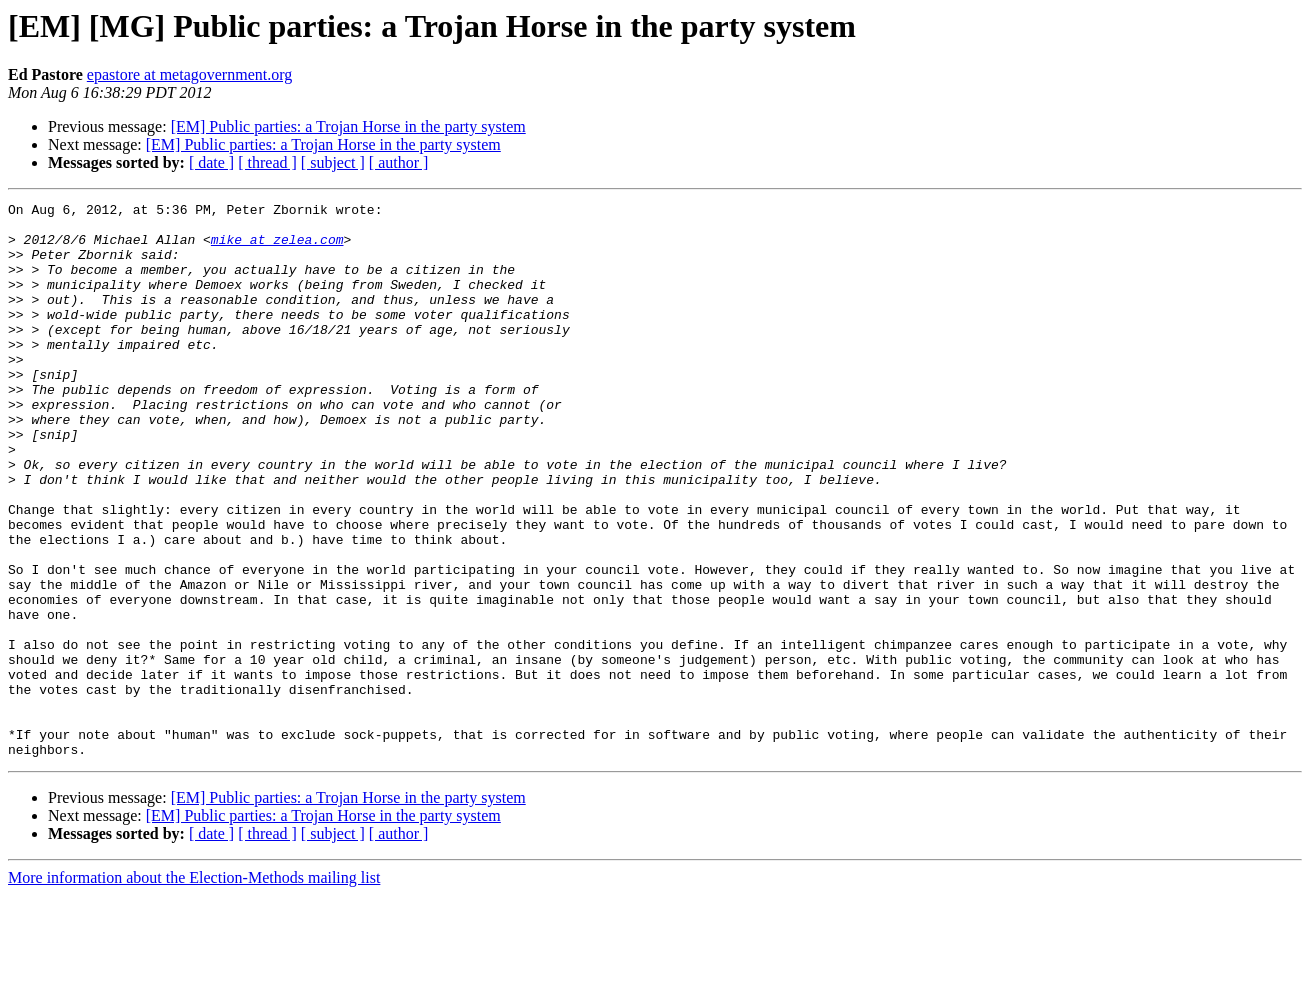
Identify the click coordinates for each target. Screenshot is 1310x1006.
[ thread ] (267, 162)
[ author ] (399, 162)
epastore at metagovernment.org (189, 74)
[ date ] (211, 162)
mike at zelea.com (277, 248)
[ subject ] (333, 162)
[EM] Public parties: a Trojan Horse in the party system (348, 126)
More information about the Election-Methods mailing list (194, 988)
